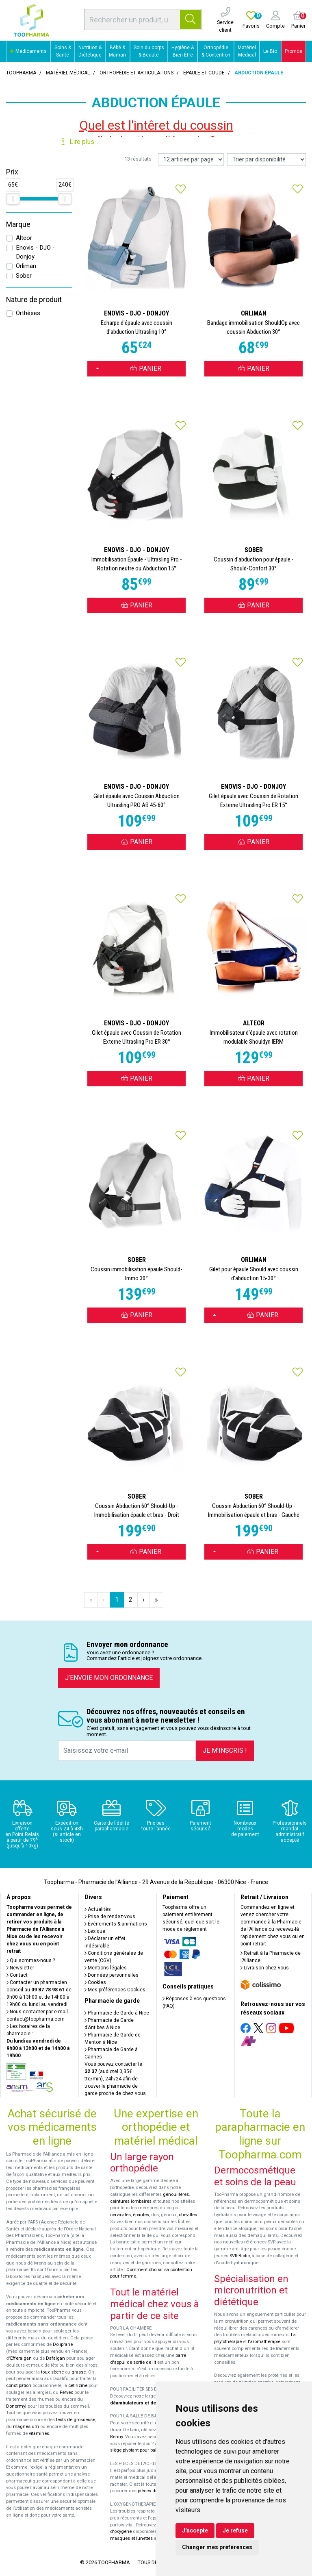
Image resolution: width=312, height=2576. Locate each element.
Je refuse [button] (235, 2530)
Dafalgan (55, 2358)
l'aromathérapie (264, 2341)
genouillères (176, 2194)
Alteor (24, 238)
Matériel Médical (247, 51)
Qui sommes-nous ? (30, 1960)
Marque (18, 224)
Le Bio (270, 51)
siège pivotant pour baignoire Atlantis (148, 2450)
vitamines (39, 2433)
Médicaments (28, 51)
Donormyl (16, 2406)
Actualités (97, 1909)
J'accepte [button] (195, 2530)
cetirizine (77, 2385)
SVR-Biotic (240, 2255)
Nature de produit (34, 300)
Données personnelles (111, 1975)
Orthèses (28, 313)
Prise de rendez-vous (109, 1916)
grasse (79, 2372)
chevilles (188, 2214)
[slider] (13, 199)
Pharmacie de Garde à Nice (116, 2013)
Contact (17, 1975)
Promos (293, 51)
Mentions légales (105, 1968)
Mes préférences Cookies (114, 1990)
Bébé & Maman (117, 51)
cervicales (120, 2214)
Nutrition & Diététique (90, 51)
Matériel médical (68, 73)
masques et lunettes (131, 2538)
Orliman (26, 266)
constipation (18, 2385)
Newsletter (20, 1968)
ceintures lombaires (131, 2201)
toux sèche (52, 2372)
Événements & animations (115, 1924)
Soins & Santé (62, 51)
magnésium (26, 2426)
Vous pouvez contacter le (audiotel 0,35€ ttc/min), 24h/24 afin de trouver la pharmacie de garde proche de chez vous (115, 2078)
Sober (24, 275)
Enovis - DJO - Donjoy (35, 252)
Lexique (94, 1931)
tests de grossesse (75, 2419)
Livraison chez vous (264, 1968)
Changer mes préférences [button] (217, 2547)
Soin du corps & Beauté (149, 51)
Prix (12, 172)
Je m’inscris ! (225, 1750)
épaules (141, 2214)
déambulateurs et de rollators (143, 2403)
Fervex (66, 2392)
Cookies (95, 1982)
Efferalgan (21, 2358)
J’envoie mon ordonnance (109, 1678)
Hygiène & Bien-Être (182, 51)
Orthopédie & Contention (216, 51)
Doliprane (63, 2344)
